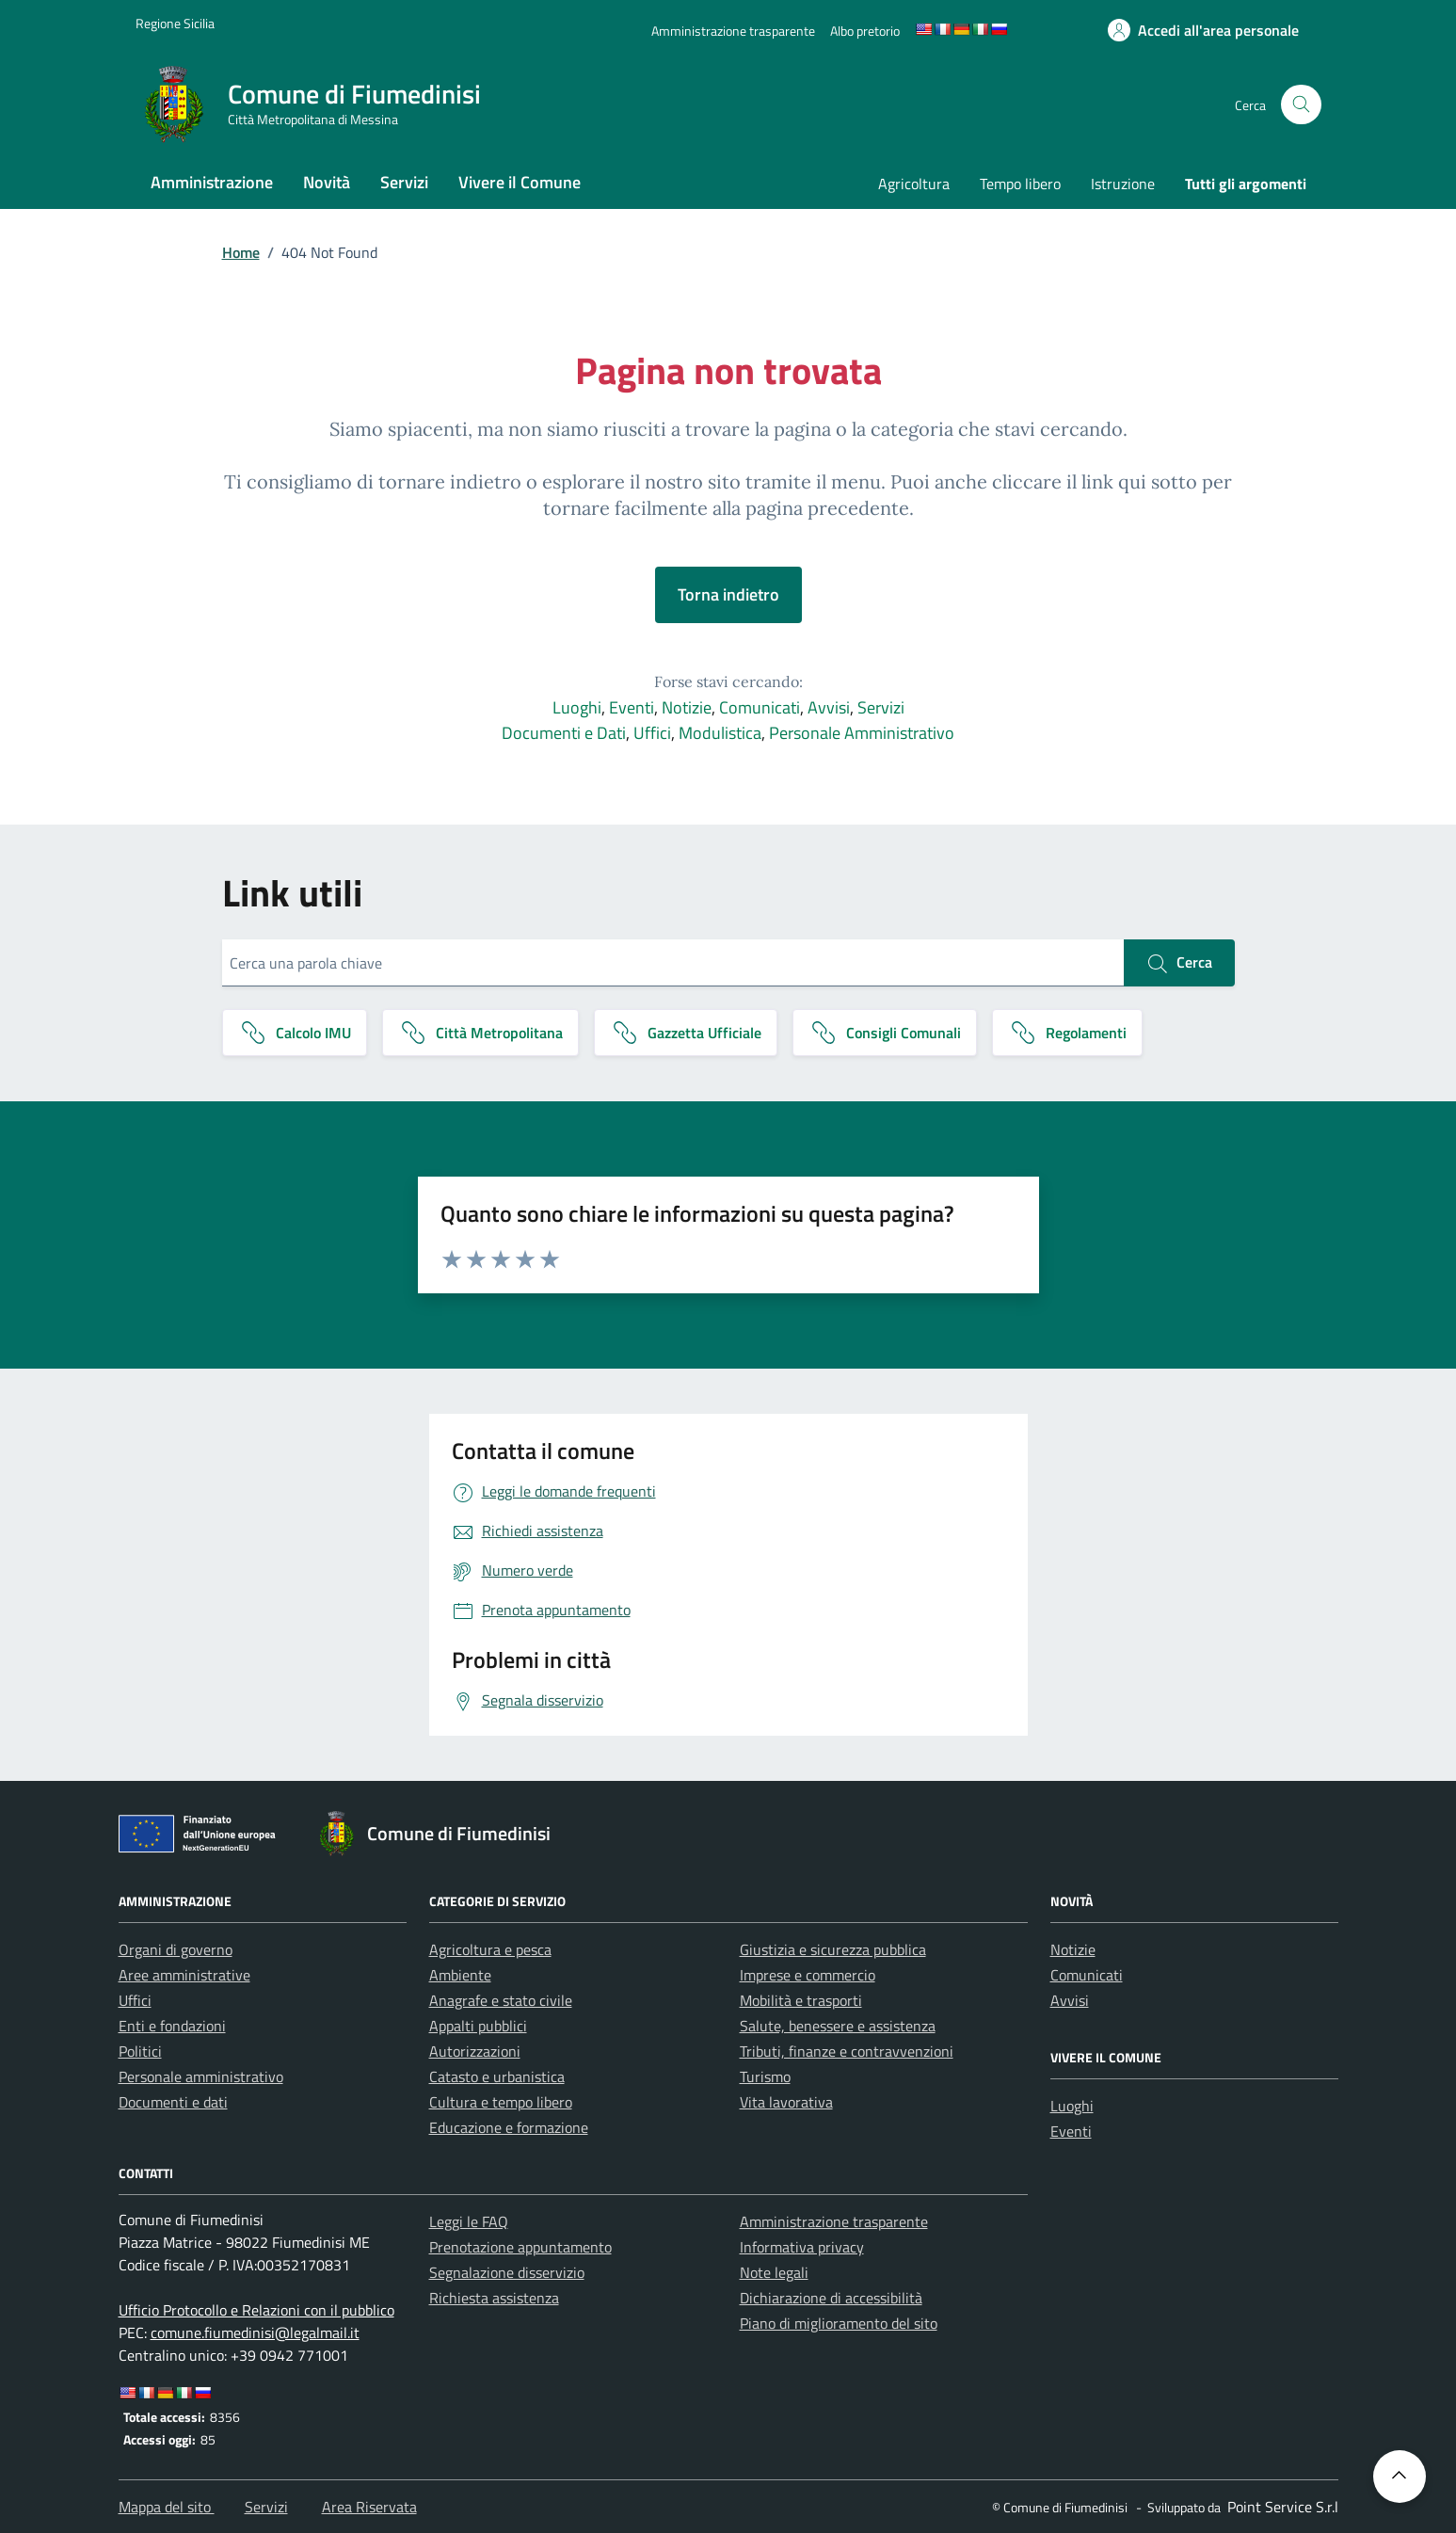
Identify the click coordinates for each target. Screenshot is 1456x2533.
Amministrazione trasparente (834, 2221)
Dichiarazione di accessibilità (831, 2297)
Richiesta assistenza (494, 2297)
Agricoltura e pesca (490, 1949)
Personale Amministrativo (861, 732)
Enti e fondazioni (172, 2025)
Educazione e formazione (508, 2127)
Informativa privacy (802, 2247)
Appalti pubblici (478, 2025)
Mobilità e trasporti (801, 2000)
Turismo (765, 2076)
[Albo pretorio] (865, 30)
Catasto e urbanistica (497, 2076)
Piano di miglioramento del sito (838, 2323)
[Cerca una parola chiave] (673, 962)
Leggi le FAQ (468, 2221)
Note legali (774, 2272)
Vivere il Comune (519, 182)
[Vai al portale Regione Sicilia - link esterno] (175, 23)
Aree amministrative (184, 1975)
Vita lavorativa (786, 2102)
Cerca (1179, 963)
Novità (326, 182)
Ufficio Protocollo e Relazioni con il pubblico (256, 2310)
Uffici (652, 732)
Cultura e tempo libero (500, 2102)
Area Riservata (369, 2506)
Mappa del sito (167, 2506)
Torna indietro (728, 594)
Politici (140, 2051)
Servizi (404, 182)
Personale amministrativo (201, 2076)
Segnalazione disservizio (506, 2272)
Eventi (631, 707)
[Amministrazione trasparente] (733, 30)
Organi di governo (175, 1949)
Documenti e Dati (564, 732)
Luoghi (576, 707)
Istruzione (1123, 183)
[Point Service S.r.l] (1281, 2506)
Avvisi (829, 707)
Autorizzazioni (474, 2051)
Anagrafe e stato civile (500, 2000)
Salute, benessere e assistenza (838, 2025)
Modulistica (720, 732)
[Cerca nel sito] (1301, 105)
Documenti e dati (173, 2102)
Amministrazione (212, 182)
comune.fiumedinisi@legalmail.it (255, 2332)
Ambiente (460, 1975)
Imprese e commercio (807, 1975)
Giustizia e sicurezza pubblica (833, 1949)
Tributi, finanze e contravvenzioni (846, 2051)
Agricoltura (914, 183)
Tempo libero (1020, 183)
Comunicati (759, 707)
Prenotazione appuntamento (520, 2247)
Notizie (687, 707)
